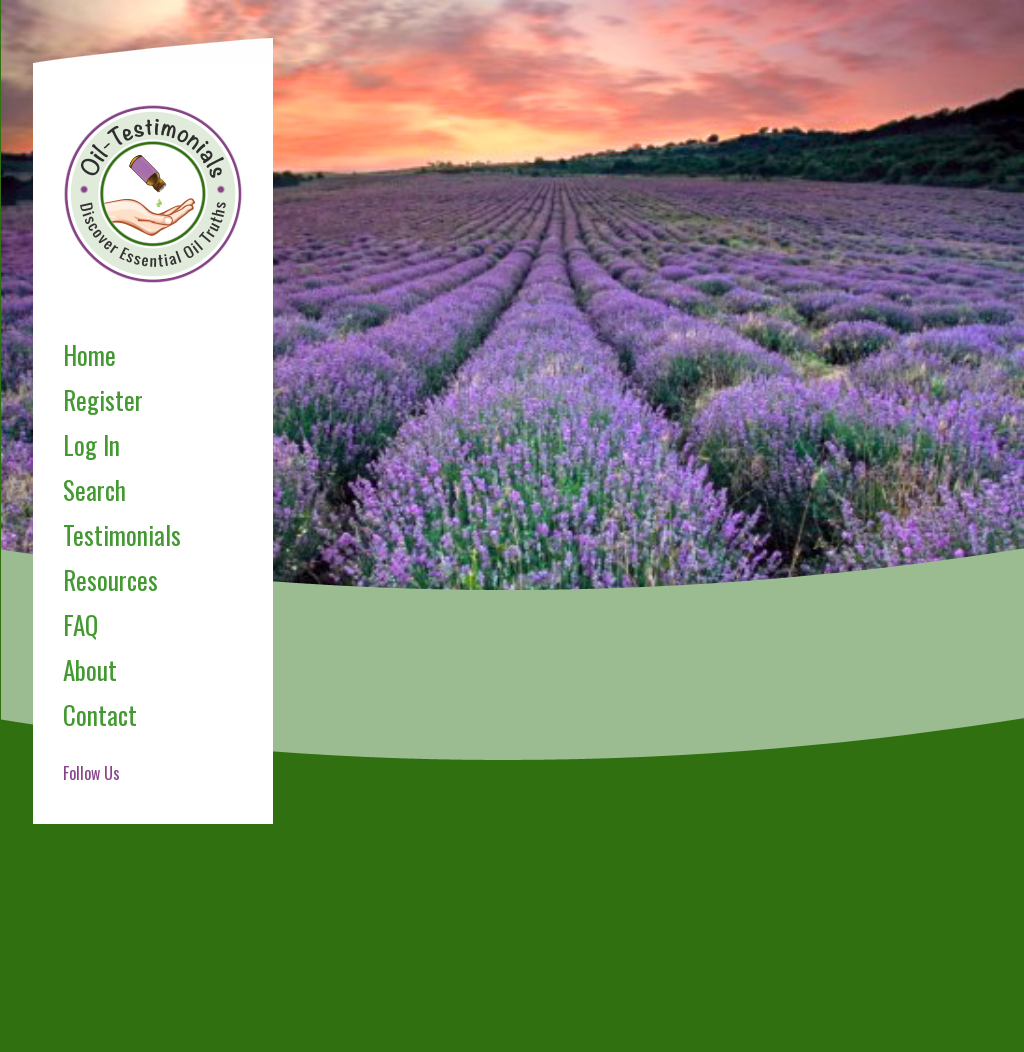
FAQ (80, 624)
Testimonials (122, 534)
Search (94, 489)
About (90, 669)
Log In (91, 444)
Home (89, 354)
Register (103, 399)
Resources (110, 579)
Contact (100, 714)
